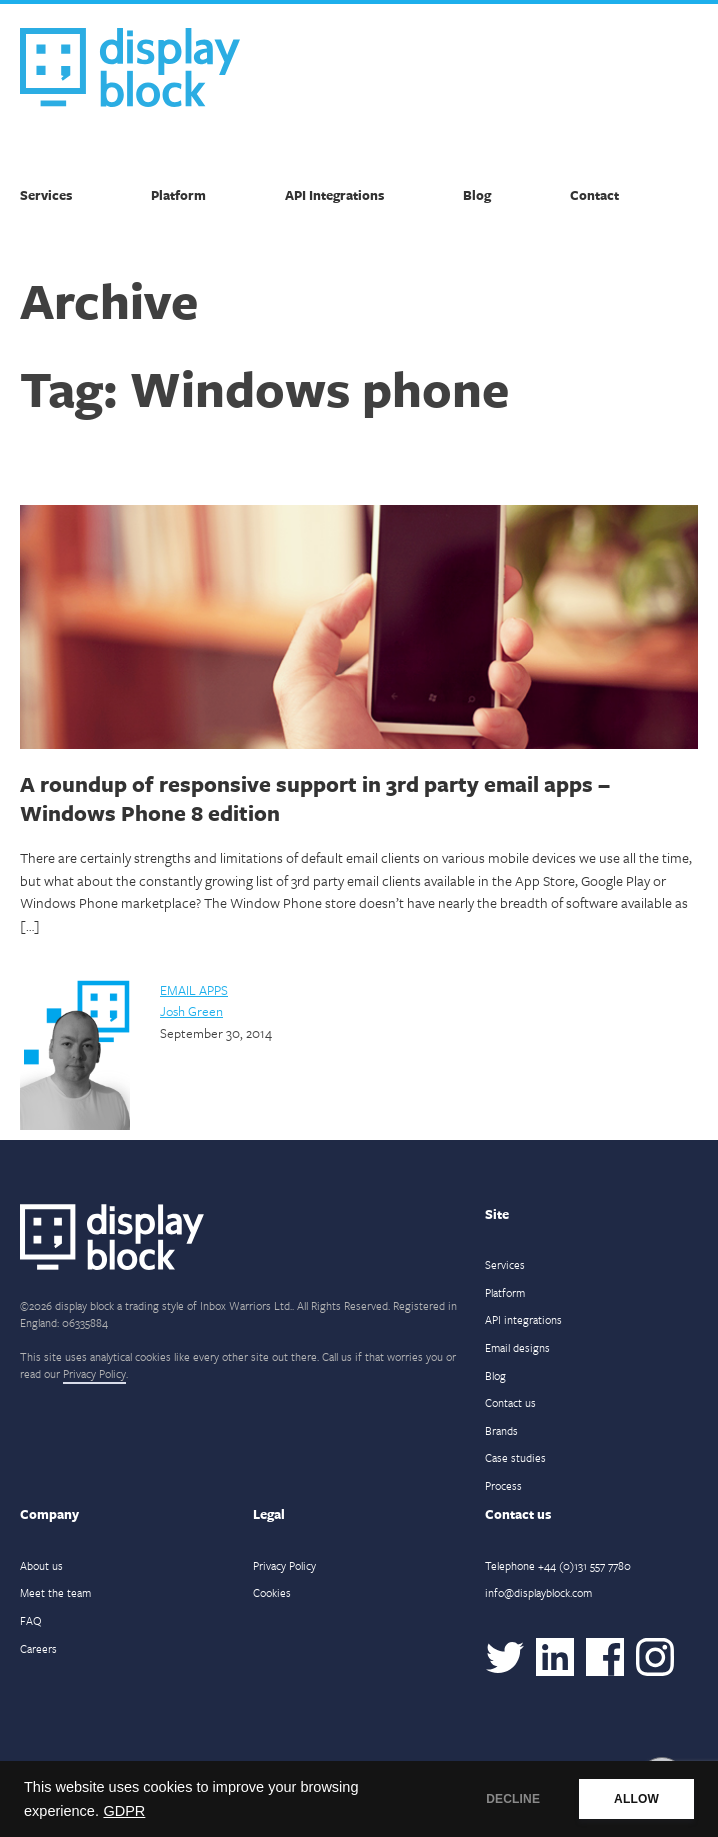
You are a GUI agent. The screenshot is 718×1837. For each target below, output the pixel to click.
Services (46, 195)
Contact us (510, 1402)
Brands (501, 1430)
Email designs (517, 1347)
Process (503, 1485)
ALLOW (636, 1799)
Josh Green (191, 1011)
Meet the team (55, 1592)
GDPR (124, 1811)
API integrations (523, 1319)
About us (41, 1565)
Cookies (272, 1592)
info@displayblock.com (538, 1592)
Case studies (515, 1457)
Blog (477, 195)
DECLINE (513, 1799)
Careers (38, 1648)
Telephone (558, 1565)
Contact (594, 195)
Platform (178, 195)
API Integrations (334, 195)
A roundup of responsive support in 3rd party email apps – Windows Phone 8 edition (315, 798)
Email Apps (194, 990)
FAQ (31, 1620)
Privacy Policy (94, 1373)
